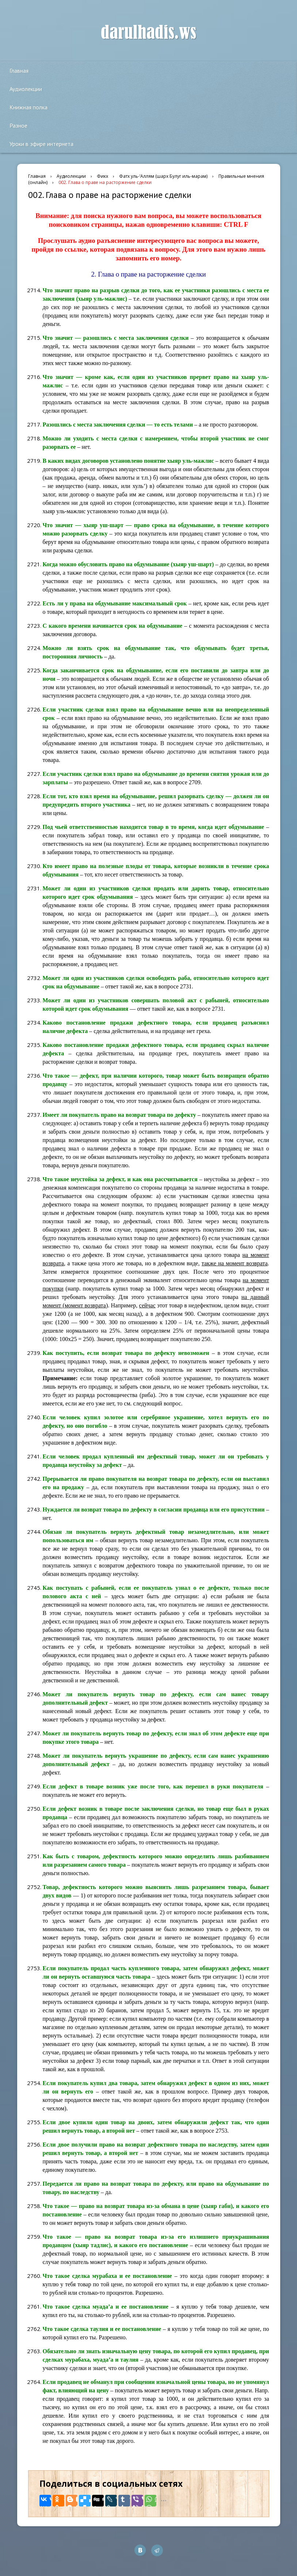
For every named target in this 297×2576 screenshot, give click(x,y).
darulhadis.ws (148, 32)
